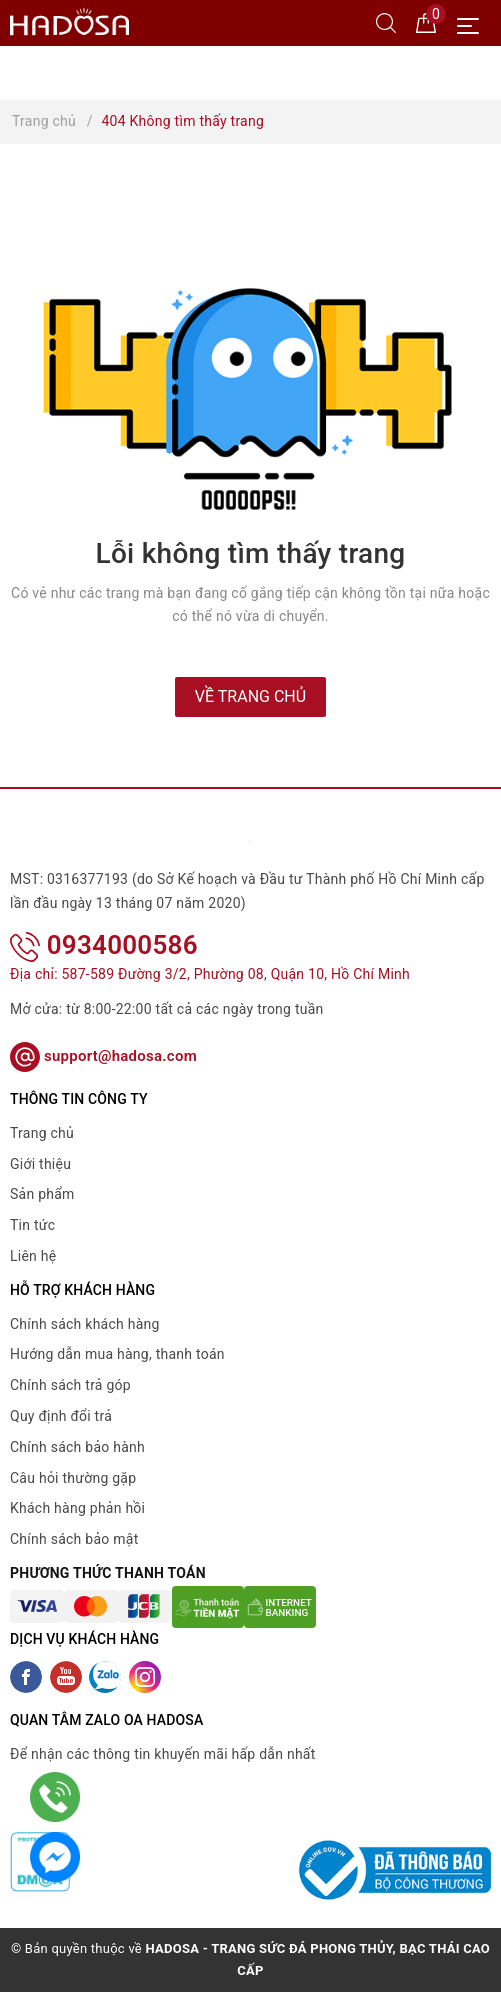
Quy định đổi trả (61, 1416)
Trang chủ (42, 1133)
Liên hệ (33, 1256)
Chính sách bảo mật (74, 1539)
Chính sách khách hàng (85, 1324)
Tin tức (32, 1225)
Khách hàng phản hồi (77, 1508)
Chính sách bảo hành (77, 1447)
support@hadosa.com (103, 1056)
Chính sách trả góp (70, 1385)
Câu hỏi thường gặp (73, 1478)
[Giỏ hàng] (426, 22)
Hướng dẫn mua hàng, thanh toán (117, 1354)
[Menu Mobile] (473, 23)
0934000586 (104, 945)
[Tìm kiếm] (386, 22)
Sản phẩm (42, 1194)
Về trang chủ (250, 696)
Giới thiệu (40, 1164)
